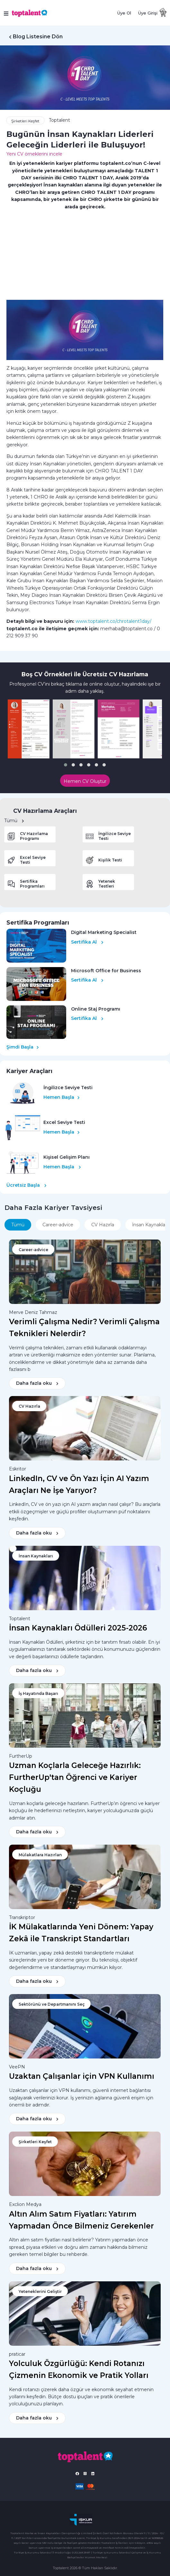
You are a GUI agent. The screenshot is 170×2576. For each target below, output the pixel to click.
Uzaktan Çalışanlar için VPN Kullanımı (81, 2076)
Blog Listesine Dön (38, 36)
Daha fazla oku (37, 1383)
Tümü (14, 820)
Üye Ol (124, 12)
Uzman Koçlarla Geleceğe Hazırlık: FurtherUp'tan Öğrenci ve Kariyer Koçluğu (75, 1777)
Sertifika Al (87, 942)
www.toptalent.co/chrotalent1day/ (113, 621)
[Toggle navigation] (7, 13)
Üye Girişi (147, 12)
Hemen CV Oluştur (85, 781)
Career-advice (57, 1225)
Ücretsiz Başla (26, 1185)
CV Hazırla (102, 1225)
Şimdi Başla (22, 1047)
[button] (65, 765)
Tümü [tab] (17, 1225)
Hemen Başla (61, 1097)
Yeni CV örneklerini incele (34, 154)
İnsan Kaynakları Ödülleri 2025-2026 (78, 1627)
